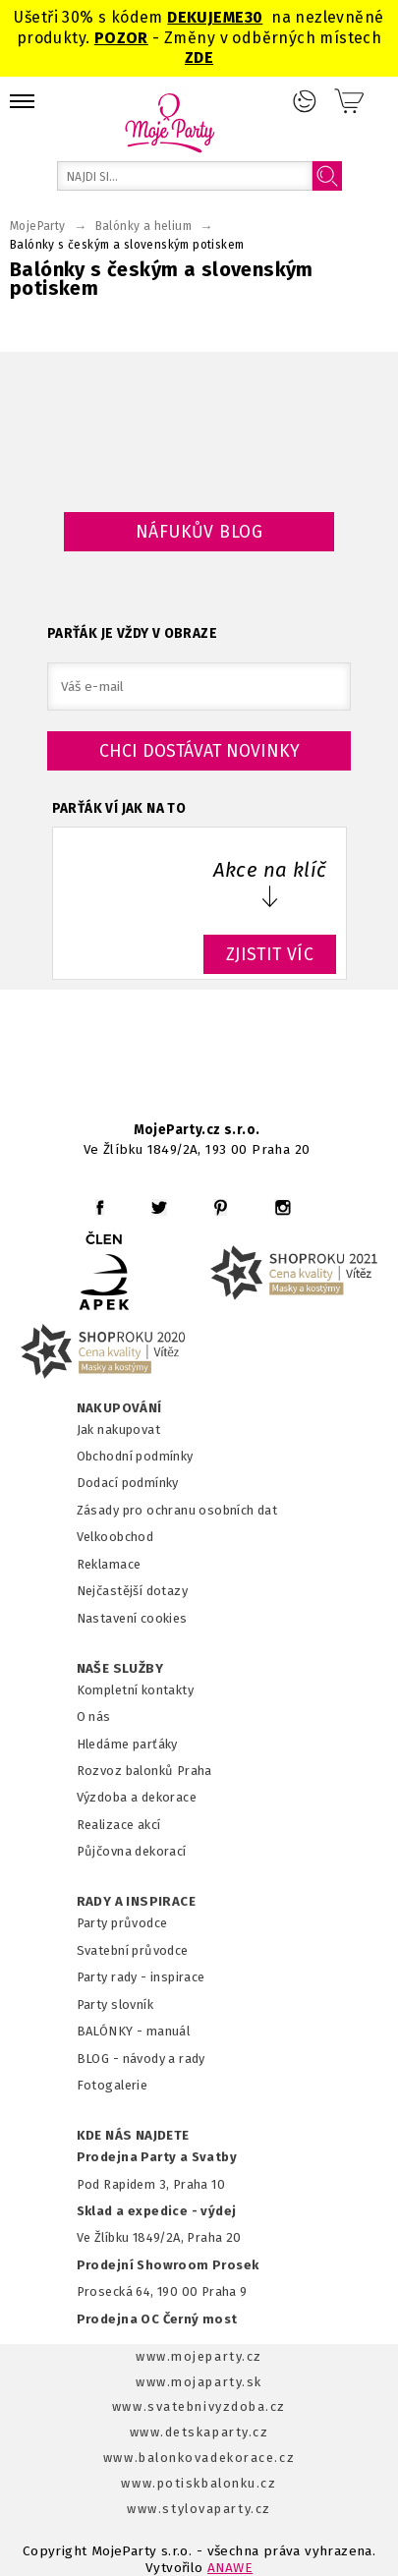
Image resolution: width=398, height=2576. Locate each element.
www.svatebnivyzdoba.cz (199, 2406)
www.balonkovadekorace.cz (199, 2457)
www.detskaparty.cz (199, 2432)
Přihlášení (304, 101)
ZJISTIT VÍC (270, 954)
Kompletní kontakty (135, 1690)
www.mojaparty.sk (199, 2382)
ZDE (199, 57)
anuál (173, 2031)
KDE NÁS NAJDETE (133, 2136)
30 (254, 17)
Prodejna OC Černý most (157, 2319)
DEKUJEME (205, 17)
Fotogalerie (112, 2085)
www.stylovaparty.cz (198, 2508)
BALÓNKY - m (117, 2031)
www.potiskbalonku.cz (198, 2483)
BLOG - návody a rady (141, 2058)
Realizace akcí (119, 1824)
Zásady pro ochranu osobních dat (177, 1510)
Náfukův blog (199, 532)
